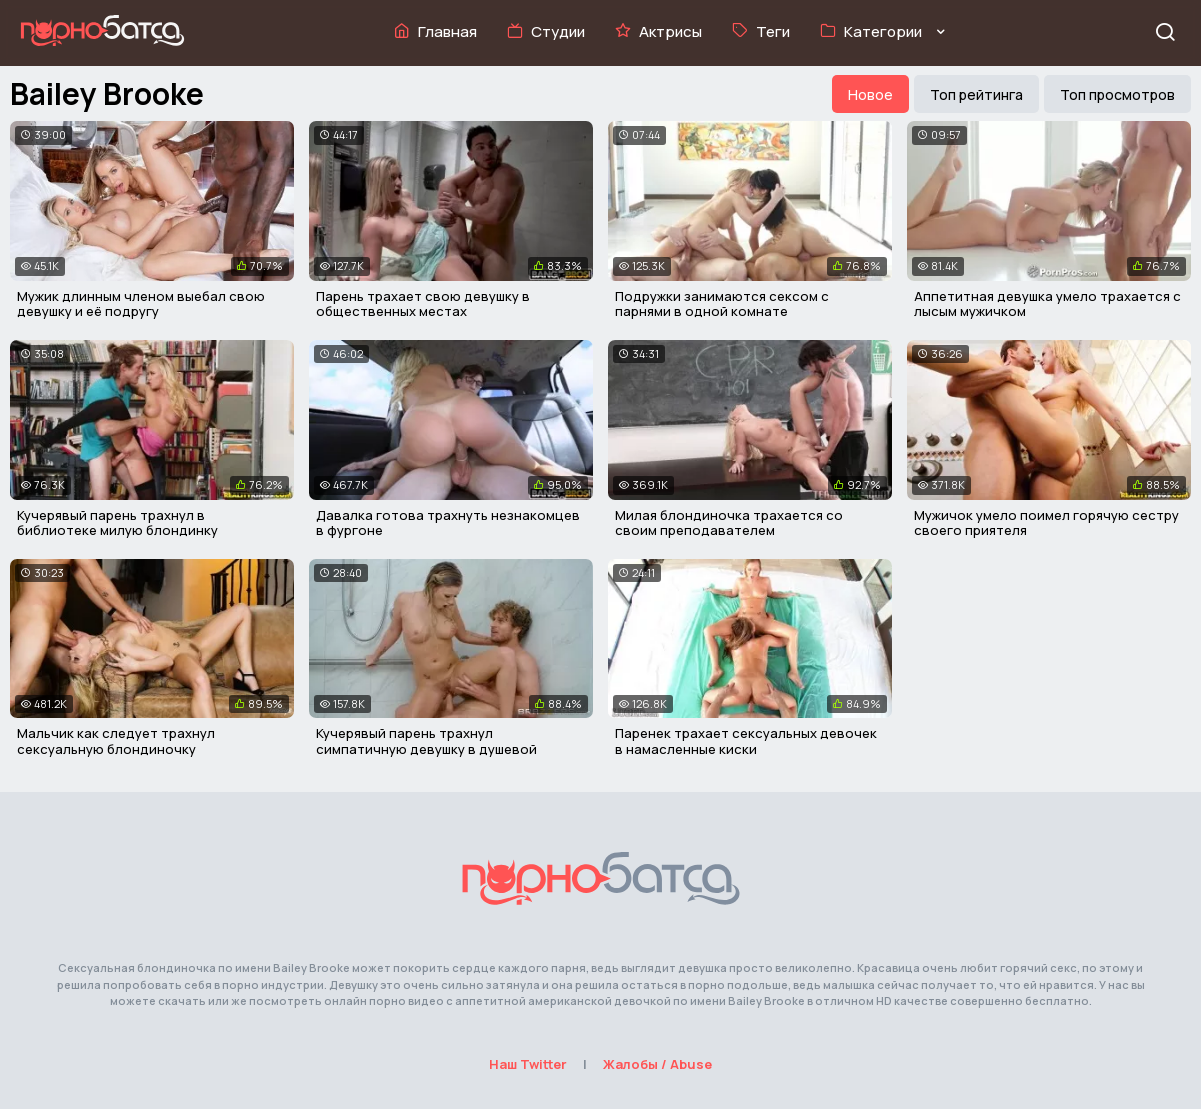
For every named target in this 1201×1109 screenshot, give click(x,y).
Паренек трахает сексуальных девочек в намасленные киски (746, 741)
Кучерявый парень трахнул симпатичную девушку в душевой (426, 741)
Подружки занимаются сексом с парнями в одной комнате (722, 304)
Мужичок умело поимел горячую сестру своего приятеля (1046, 523)
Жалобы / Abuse (657, 1064)
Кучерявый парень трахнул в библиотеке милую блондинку (117, 523)
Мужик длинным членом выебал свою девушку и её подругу (141, 304)
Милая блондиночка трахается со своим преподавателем (729, 523)
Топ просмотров (1117, 94)
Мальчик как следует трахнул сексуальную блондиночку (116, 741)
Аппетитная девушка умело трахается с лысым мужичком (1047, 304)
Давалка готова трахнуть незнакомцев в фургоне (448, 523)
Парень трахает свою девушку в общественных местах (423, 304)
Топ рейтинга (976, 94)
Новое (870, 94)
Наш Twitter (528, 1064)
